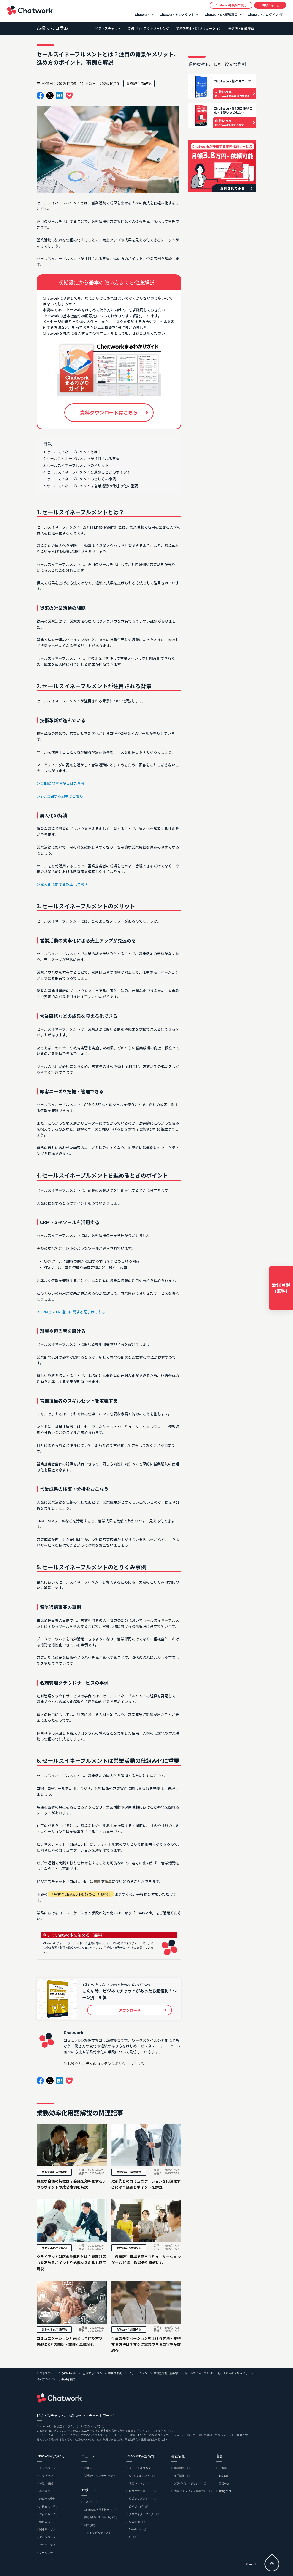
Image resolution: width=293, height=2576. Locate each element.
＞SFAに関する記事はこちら (60, 796)
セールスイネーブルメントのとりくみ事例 (81, 479)
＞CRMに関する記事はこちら (60, 783)
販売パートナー (138, 2483)
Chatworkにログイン (263, 15)
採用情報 (179, 2475)
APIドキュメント (139, 2475)
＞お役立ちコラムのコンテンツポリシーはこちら (104, 2063)
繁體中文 (224, 2483)
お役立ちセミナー (50, 2514)
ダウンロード (47, 2537)
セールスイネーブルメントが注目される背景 (82, 458)
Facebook (135, 2529)
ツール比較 (46, 2552)
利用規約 (89, 2525)
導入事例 (44, 2491)
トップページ (47, 2468)
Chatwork (30, 10)
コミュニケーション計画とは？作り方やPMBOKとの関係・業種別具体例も (70, 2341)
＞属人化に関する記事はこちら (62, 884)
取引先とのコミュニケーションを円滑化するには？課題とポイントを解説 (146, 2184)
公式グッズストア (140, 2498)
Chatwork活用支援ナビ (98, 2509)
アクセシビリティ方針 (97, 2532)
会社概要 (179, 2468)
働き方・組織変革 (241, 28)
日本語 (223, 2468)
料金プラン (46, 2475)
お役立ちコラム (52, 28)
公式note (134, 2522)
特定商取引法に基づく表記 (100, 2517)
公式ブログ (136, 2506)
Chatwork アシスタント (177, 14)
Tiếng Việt (225, 2491)
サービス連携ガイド (141, 2468)
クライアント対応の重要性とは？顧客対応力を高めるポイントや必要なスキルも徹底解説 (71, 2263)
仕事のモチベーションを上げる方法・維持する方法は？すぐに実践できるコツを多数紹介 (146, 2344)
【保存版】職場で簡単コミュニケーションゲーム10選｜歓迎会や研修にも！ (146, 2260)
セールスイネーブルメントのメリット (77, 465)
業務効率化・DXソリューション (199, 28)
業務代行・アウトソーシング (148, 28)
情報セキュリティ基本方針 (190, 2491)
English (223, 2475)
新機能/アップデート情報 (99, 2475)
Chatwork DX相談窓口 (221, 14)
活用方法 (44, 2522)
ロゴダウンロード (140, 2491)
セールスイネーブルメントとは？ (73, 452)
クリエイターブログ (141, 2514)
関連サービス (47, 2529)
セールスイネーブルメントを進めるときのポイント (88, 472)
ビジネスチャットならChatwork (56, 2373)
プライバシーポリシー (187, 2483)
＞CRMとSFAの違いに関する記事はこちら (71, 1312)
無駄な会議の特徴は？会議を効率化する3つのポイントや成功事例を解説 (71, 2184)
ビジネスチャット (108, 28)
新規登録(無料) (281, 1288)
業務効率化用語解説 (54, 2172)
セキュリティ (47, 2544)
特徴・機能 (46, 2483)
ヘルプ (88, 2502)
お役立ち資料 (47, 2498)
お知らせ (89, 2468)
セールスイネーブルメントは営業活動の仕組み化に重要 (92, 485)
